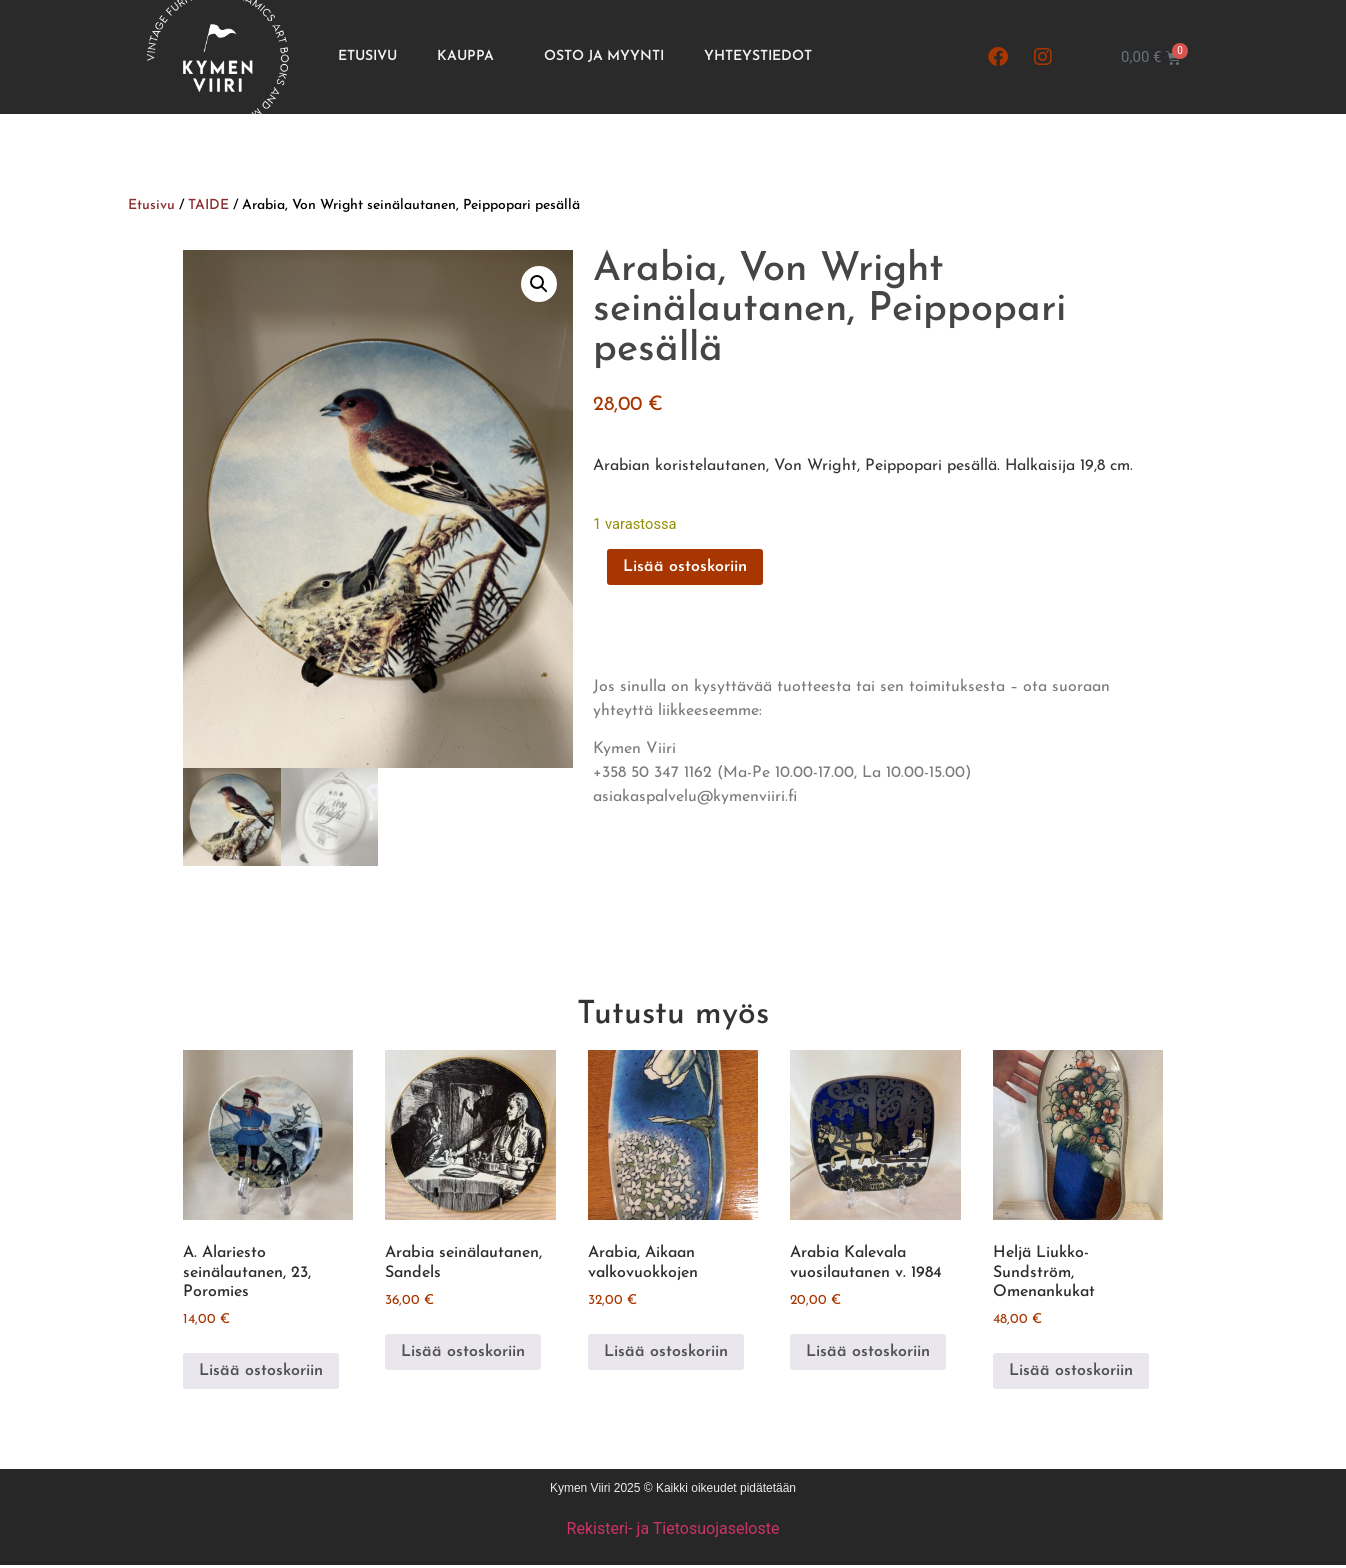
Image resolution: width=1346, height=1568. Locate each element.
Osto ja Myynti (604, 56)
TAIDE (208, 205)
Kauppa (470, 57)
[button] (539, 284)
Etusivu (367, 56)
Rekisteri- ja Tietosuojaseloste (673, 1530)
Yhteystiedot (758, 56)
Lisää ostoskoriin (685, 567)
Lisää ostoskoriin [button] (261, 1373)
